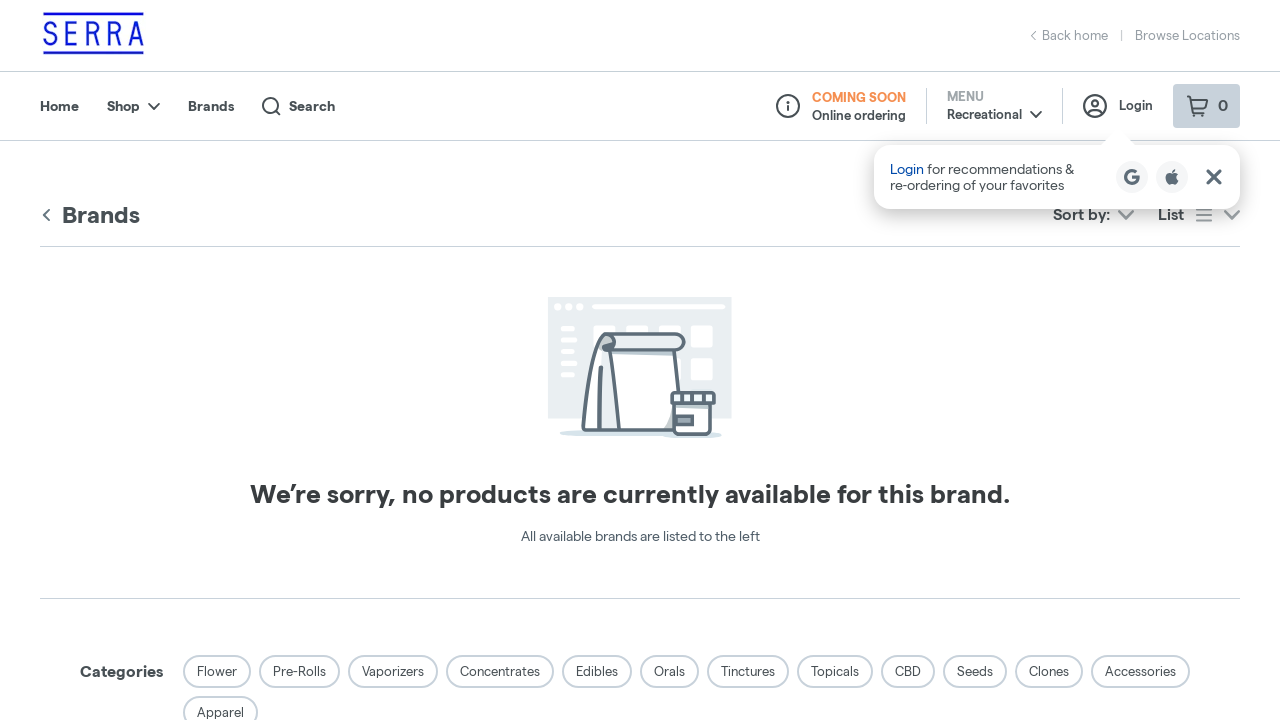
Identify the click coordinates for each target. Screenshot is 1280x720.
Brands (211, 106)
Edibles (597, 671)
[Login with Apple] (1172, 177)
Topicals (835, 671)
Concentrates (500, 671)
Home (59, 106)
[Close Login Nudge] (1214, 177)
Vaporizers (393, 671)
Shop (133, 106)
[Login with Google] (1132, 177)
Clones (1049, 671)
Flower (217, 671)
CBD (908, 671)
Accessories (1140, 671)
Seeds (975, 671)
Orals (669, 671)
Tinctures (748, 671)
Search (298, 106)
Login (1118, 106)
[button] (1057, 177)
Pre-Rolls (299, 671)
